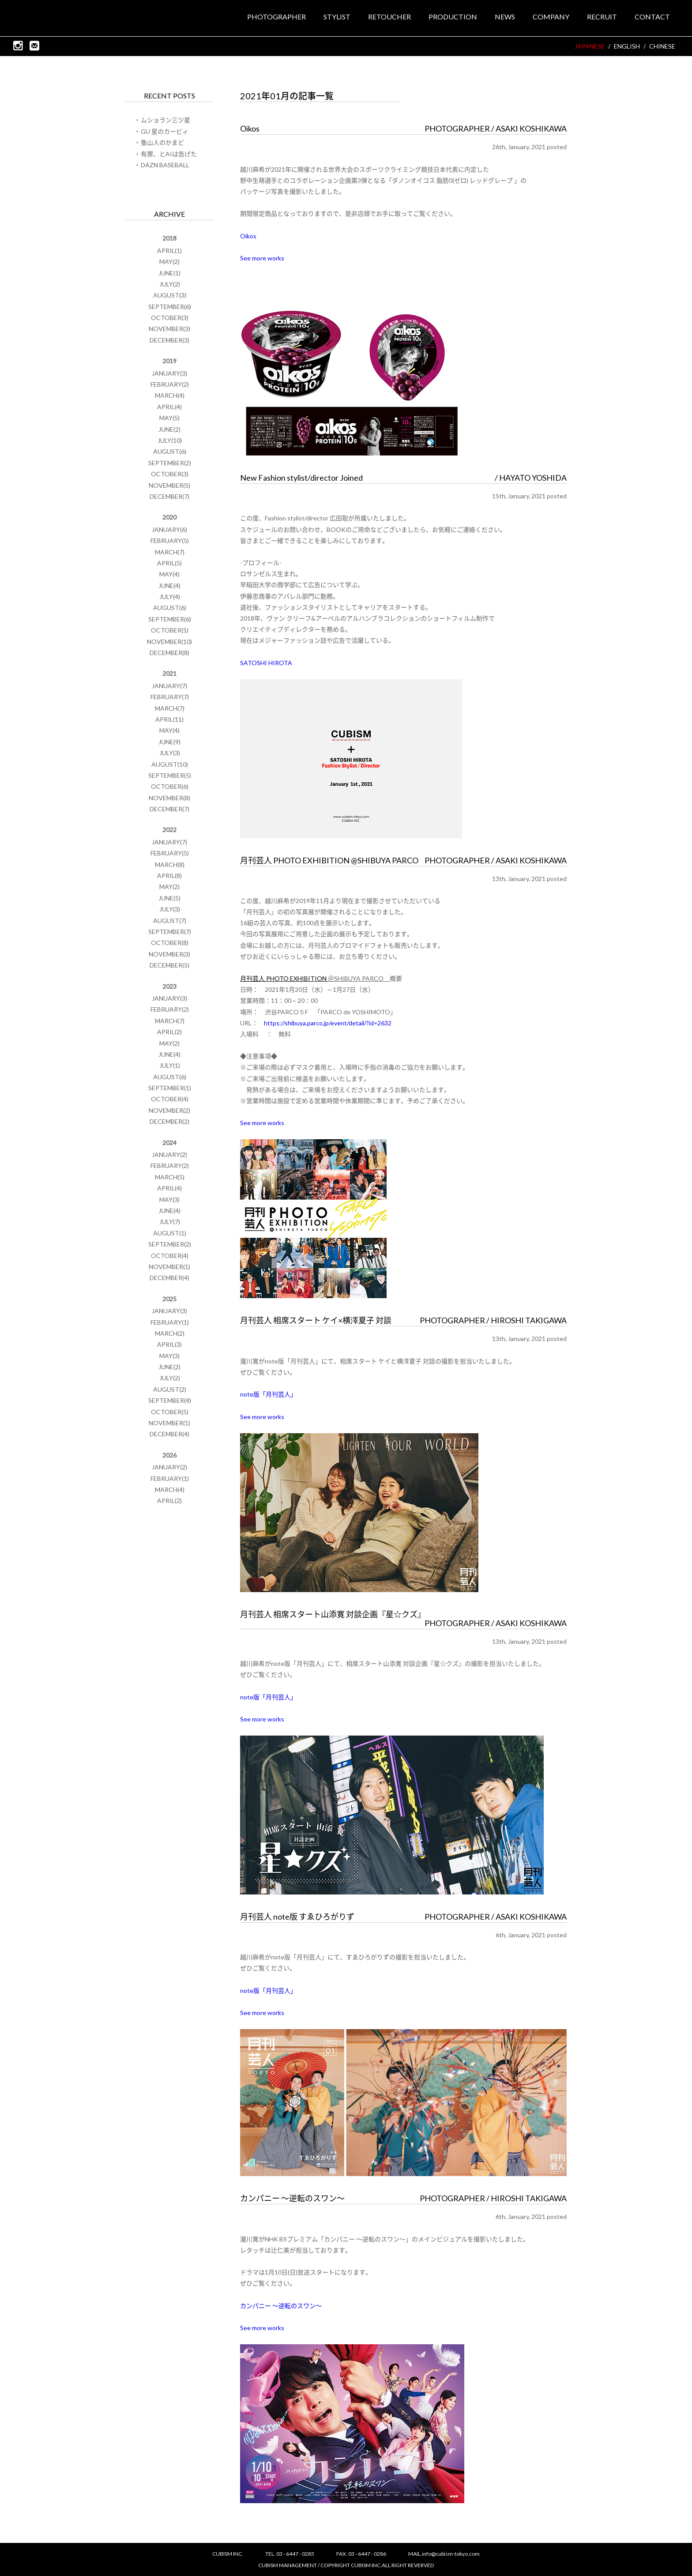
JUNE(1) (169, 273)
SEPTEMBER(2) (169, 463)
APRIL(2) (169, 1032)
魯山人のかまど (162, 142)
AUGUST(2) (169, 1389)
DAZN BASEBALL (165, 165)
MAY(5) (169, 418)
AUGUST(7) (169, 920)
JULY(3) (169, 753)
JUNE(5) (169, 898)
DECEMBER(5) (169, 965)
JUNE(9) (169, 742)
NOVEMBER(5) (169, 485)
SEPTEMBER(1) (169, 1088)
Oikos (248, 236)
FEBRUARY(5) (169, 540)
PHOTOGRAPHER (276, 17)
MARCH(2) (169, 1333)
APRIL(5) (169, 563)
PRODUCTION (453, 17)
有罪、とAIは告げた (169, 154)
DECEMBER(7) (169, 496)
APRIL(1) (169, 250)
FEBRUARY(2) (169, 384)
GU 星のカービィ (164, 131)
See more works (262, 258)
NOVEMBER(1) (169, 1266)
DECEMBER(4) (169, 1277)
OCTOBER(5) (169, 630)
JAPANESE (590, 46)
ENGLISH (627, 46)
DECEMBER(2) (169, 1121)
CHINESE (662, 46)
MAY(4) (169, 574)
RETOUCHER (389, 17)
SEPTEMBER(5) (169, 775)
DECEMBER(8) (169, 652)
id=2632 (380, 1023)
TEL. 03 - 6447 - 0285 (289, 2553)
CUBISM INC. (56, 18)
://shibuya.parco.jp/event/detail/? (324, 1023)
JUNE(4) (169, 585)
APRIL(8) (169, 875)
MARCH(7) (169, 552)
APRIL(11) (169, 719)
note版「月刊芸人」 (268, 1394)
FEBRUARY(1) (169, 1322)
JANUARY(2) (169, 1154)
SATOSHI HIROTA (266, 663)
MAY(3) (169, 1199)
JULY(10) (170, 440)
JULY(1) (169, 1065)
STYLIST (336, 17)
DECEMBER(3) (169, 340)
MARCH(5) (169, 1177)
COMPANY (551, 17)
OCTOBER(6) (169, 786)
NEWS (505, 17)
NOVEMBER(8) (169, 798)
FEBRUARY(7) (169, 696)
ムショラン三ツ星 (165, 120)
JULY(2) (169, 284)
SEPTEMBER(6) (169, 306)
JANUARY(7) (169, 685)
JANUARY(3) (169, 373)
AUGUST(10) (169, 764)
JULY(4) (169, 596)
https (271, 1023)
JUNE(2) (169, 429)
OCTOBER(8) (169, 942)
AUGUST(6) (169, 451)
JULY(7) (169, 1221)
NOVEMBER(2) (169, 1110)
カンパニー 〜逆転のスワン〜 (281, 2305)
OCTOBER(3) (169, 317)
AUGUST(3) (169, 295)
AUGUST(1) (169, 1233)
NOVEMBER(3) (169, 328)
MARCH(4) (169, 395)
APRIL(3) (169, 1344)
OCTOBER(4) (169, 1099)
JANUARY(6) (169, 529)
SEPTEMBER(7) (169, 931)
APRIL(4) (169, 407)
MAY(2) (169, 261)
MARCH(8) (169, 864)
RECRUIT (602, 17)
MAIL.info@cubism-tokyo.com (444, 2553)
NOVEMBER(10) (169, 641)
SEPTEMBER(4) (169, 1400)
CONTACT (652, 17)
